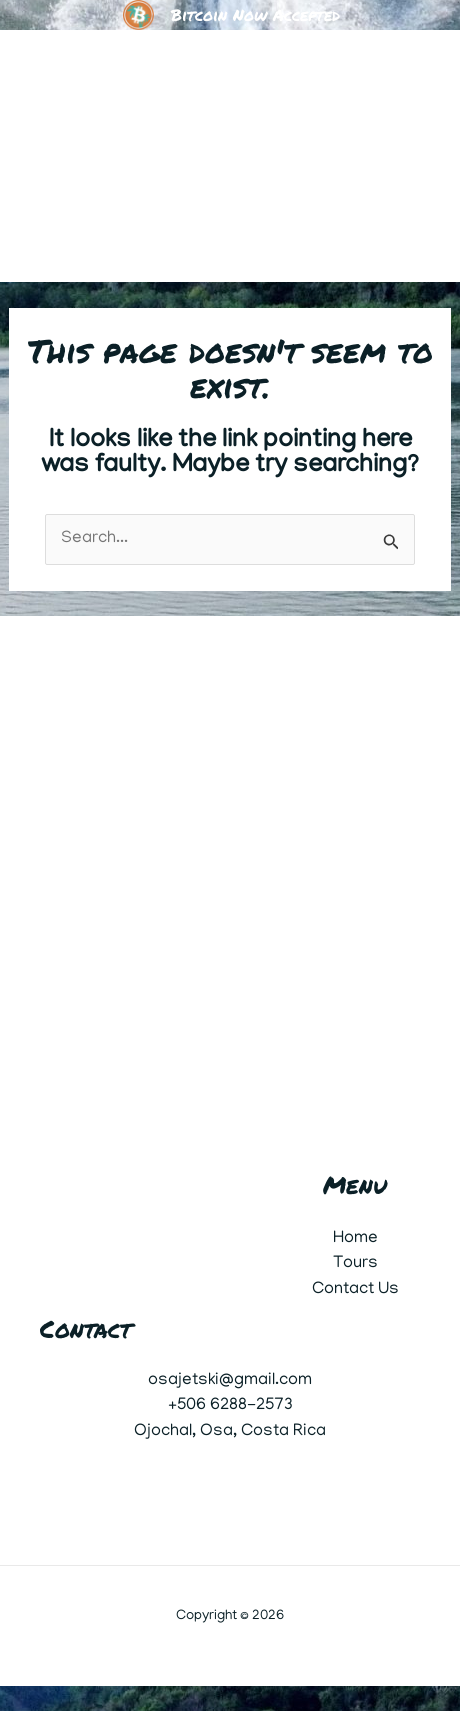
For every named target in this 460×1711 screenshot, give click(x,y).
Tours (355, 1264)
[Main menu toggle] (418, 156)
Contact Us (355, 1290)
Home (355, 1239)
